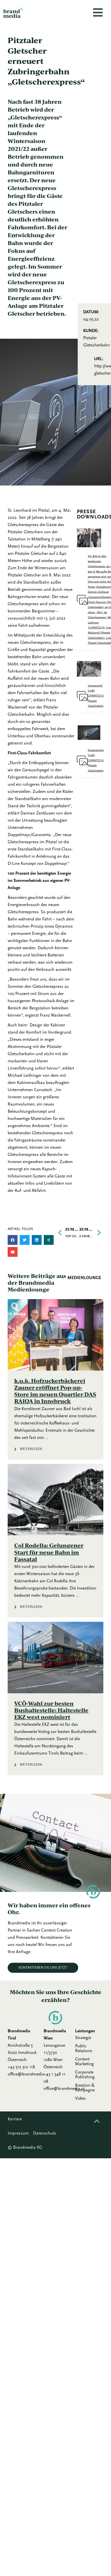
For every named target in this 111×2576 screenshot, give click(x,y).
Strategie (83, 2038)
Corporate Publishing (85, 2074)
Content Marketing (84, 2061)
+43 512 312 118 (21, 2067)
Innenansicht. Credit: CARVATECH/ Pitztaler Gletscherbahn (96, 696)
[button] (13, 1240)
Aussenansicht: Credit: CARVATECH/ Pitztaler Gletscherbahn (96, 760)
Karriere (15, 2119)
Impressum (18, 2133)
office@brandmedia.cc (28, 2074)
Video (80, 2098)
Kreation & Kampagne (85, 2087)
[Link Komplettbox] (55, 1379)
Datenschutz (44, 2133)
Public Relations (83, 2048)
